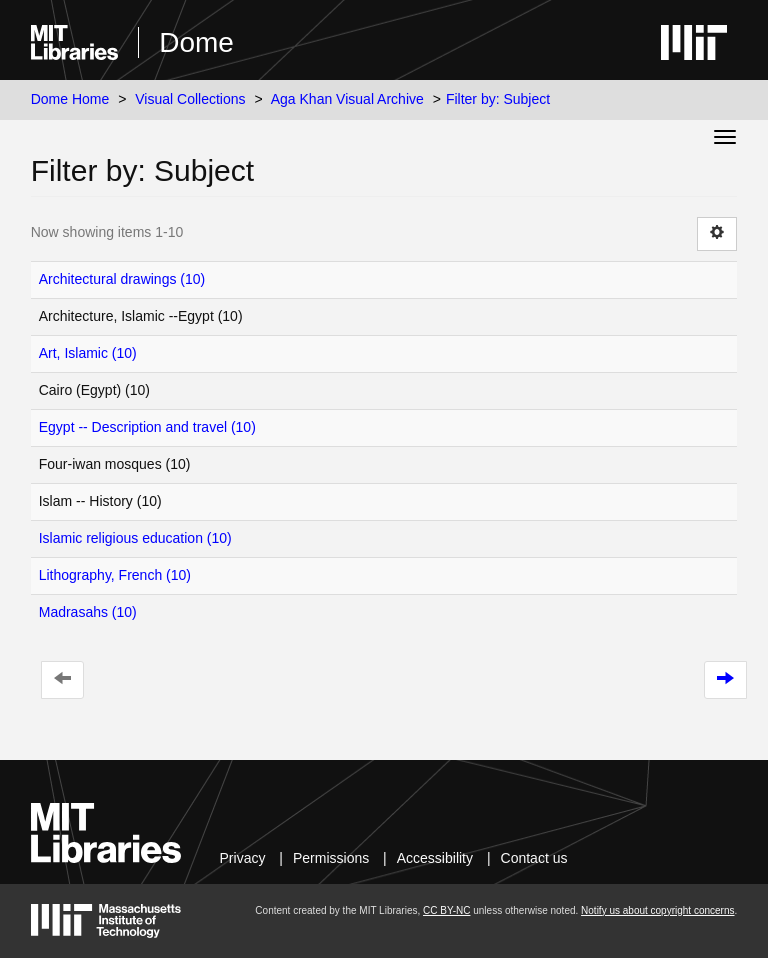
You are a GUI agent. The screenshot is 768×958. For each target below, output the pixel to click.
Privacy (243, 858)
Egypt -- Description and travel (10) (147, 427)
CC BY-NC (446, 910)
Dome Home (70, 99)
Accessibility (435, 858)
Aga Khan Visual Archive (347, 99)
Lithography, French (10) (115, 575)
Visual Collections (190, 99)
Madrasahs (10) (88, 612)
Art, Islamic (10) (88, 353)
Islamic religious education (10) (135, 538)
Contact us (534, 858)
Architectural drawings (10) (122, 279)
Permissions (331, 858)
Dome (196, 42)
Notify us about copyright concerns (657, 910)
